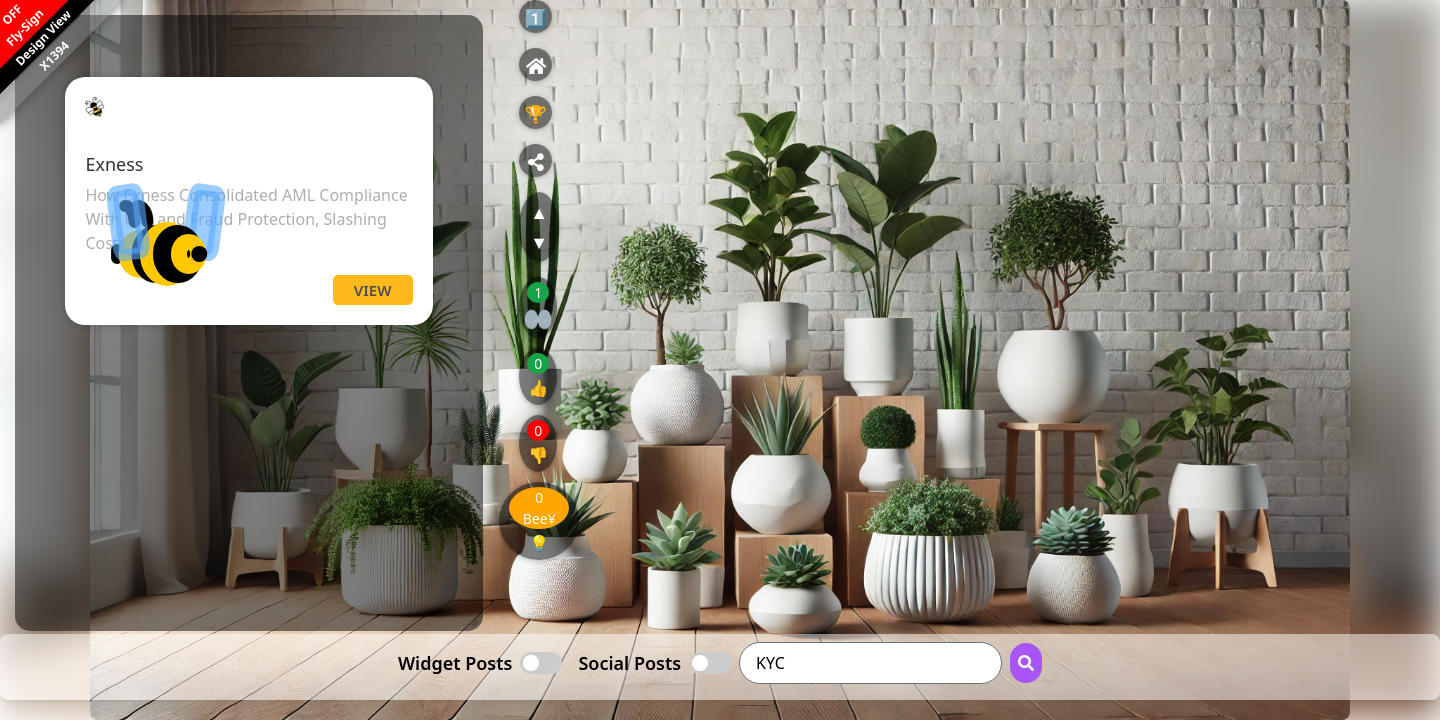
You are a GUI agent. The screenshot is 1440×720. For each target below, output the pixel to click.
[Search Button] (1026, 663)
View (373, 290)
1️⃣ (535, 18)
